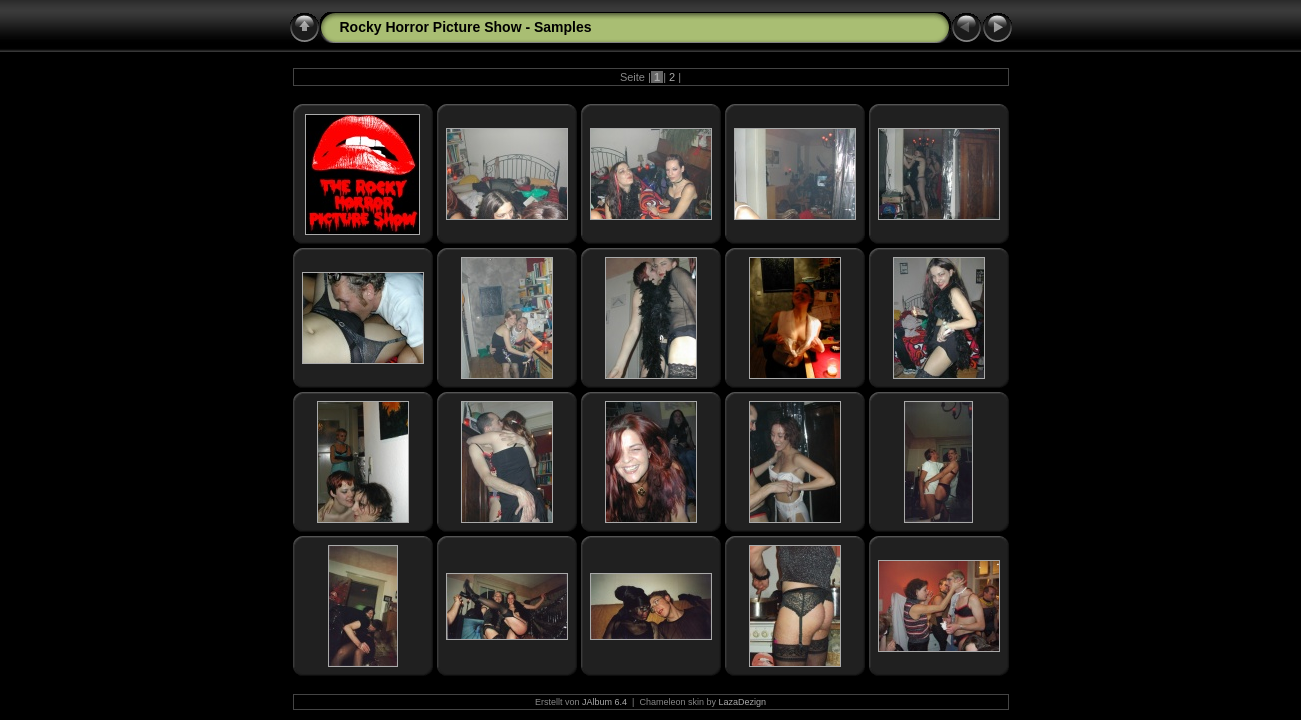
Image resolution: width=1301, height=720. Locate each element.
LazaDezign (742, 702)
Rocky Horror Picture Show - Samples (466, 27)
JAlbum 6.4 (604, 702)
